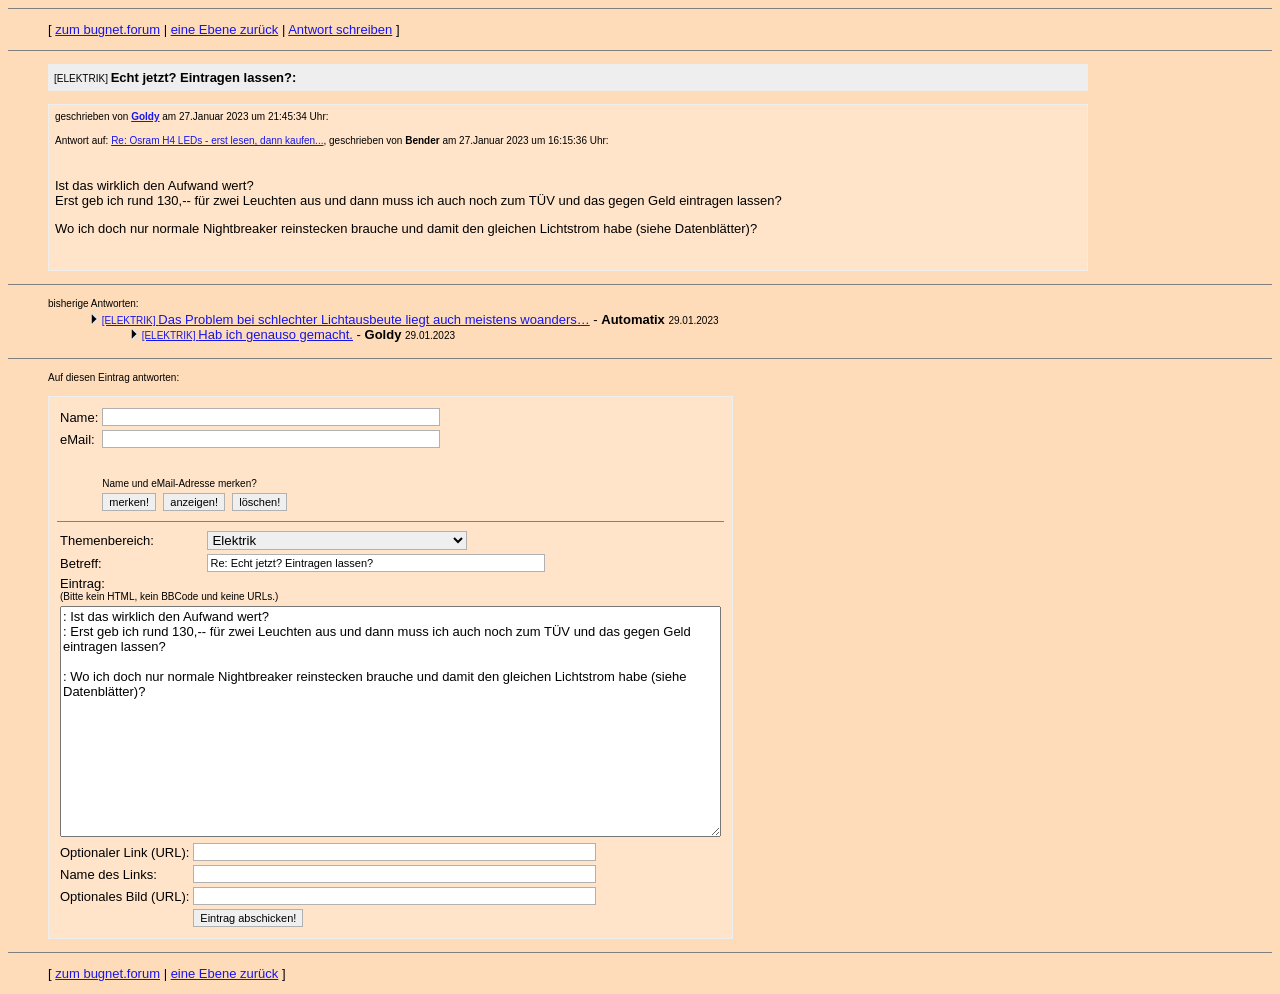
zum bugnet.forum (107, 29)
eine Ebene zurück (225, 29)
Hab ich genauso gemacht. (247, 334)
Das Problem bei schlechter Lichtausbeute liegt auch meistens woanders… (346, 319)
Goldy (145, 116)
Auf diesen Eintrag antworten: (113, 377)
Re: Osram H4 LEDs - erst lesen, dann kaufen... (217, 140)
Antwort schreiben (340, 29)
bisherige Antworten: (93, 303)
